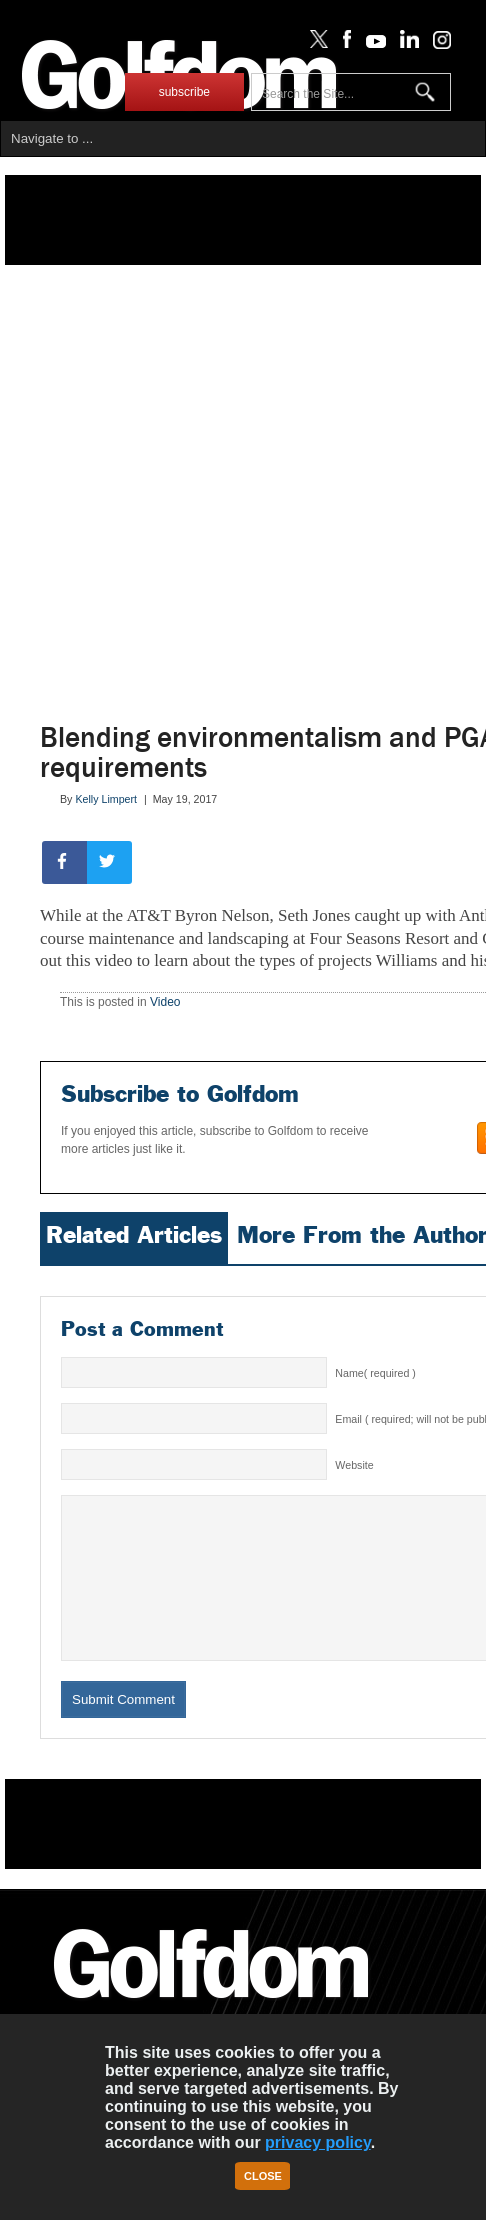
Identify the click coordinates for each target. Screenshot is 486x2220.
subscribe (184, 92)
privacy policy (318, 2142)
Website (354, 1465)
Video (165, 1002)
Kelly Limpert (106, 799)
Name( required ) (375, 1373)
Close (263, 2176)
